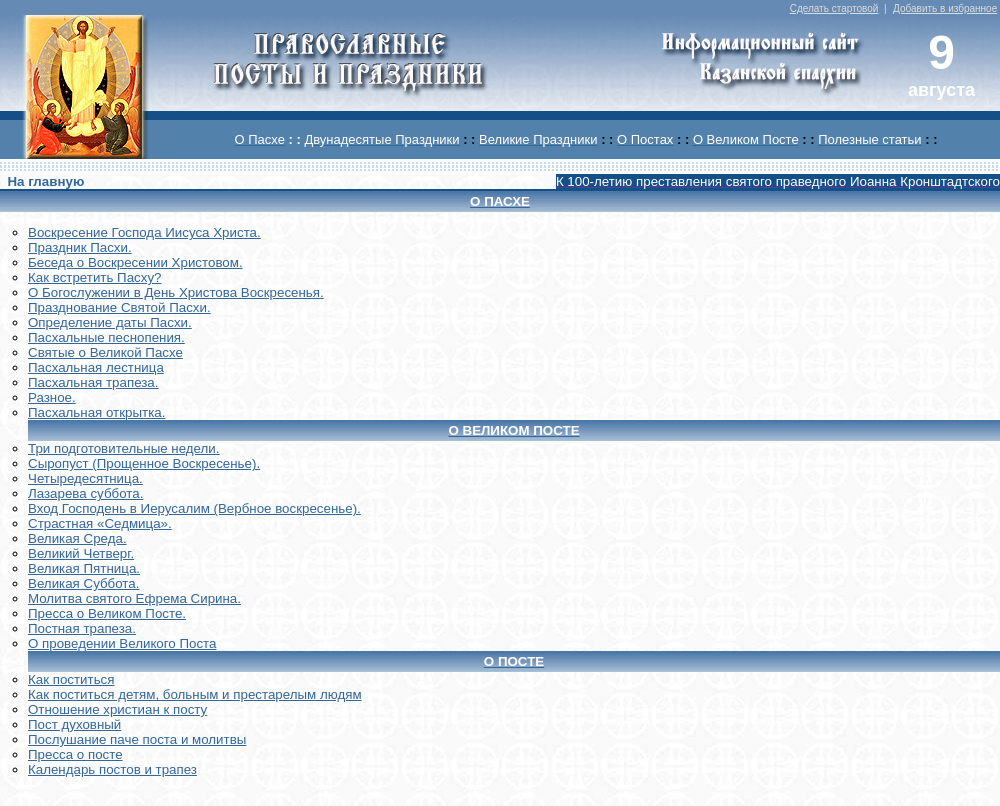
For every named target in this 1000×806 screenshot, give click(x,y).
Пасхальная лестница (96, 367)
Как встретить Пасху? (95, 277)
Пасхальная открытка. (96, 412)
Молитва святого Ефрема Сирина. (134, 598)
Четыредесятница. (85, 478)
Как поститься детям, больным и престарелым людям (195, 694)
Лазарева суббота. (85, 493)
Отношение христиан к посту (117, 709)
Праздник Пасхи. (80, 247)
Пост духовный (74, 724)
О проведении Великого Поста (122, 643)
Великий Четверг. (81, 553)
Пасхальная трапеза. (93, 382)
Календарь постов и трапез (112, 769)
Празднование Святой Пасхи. (119, 307)
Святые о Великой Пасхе (105, 352)
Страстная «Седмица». (100, 523)
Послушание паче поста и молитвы (137, 739)
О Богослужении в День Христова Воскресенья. (176, 292)
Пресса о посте (75, 754)
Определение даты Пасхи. (110, 322)
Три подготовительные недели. (124, 448)
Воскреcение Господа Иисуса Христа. (144, 232)
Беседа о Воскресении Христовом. (135, 262)
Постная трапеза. (82, 628)
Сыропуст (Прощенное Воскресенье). (144, 463)
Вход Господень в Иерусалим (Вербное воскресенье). (194, 508)
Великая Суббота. (83, 583)
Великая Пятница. (84, 568)
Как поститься (71, 679)
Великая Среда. (77, 538)
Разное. (52, 397)
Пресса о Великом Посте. (107, 613)
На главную (45, 181)
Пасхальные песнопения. (106, 337)
